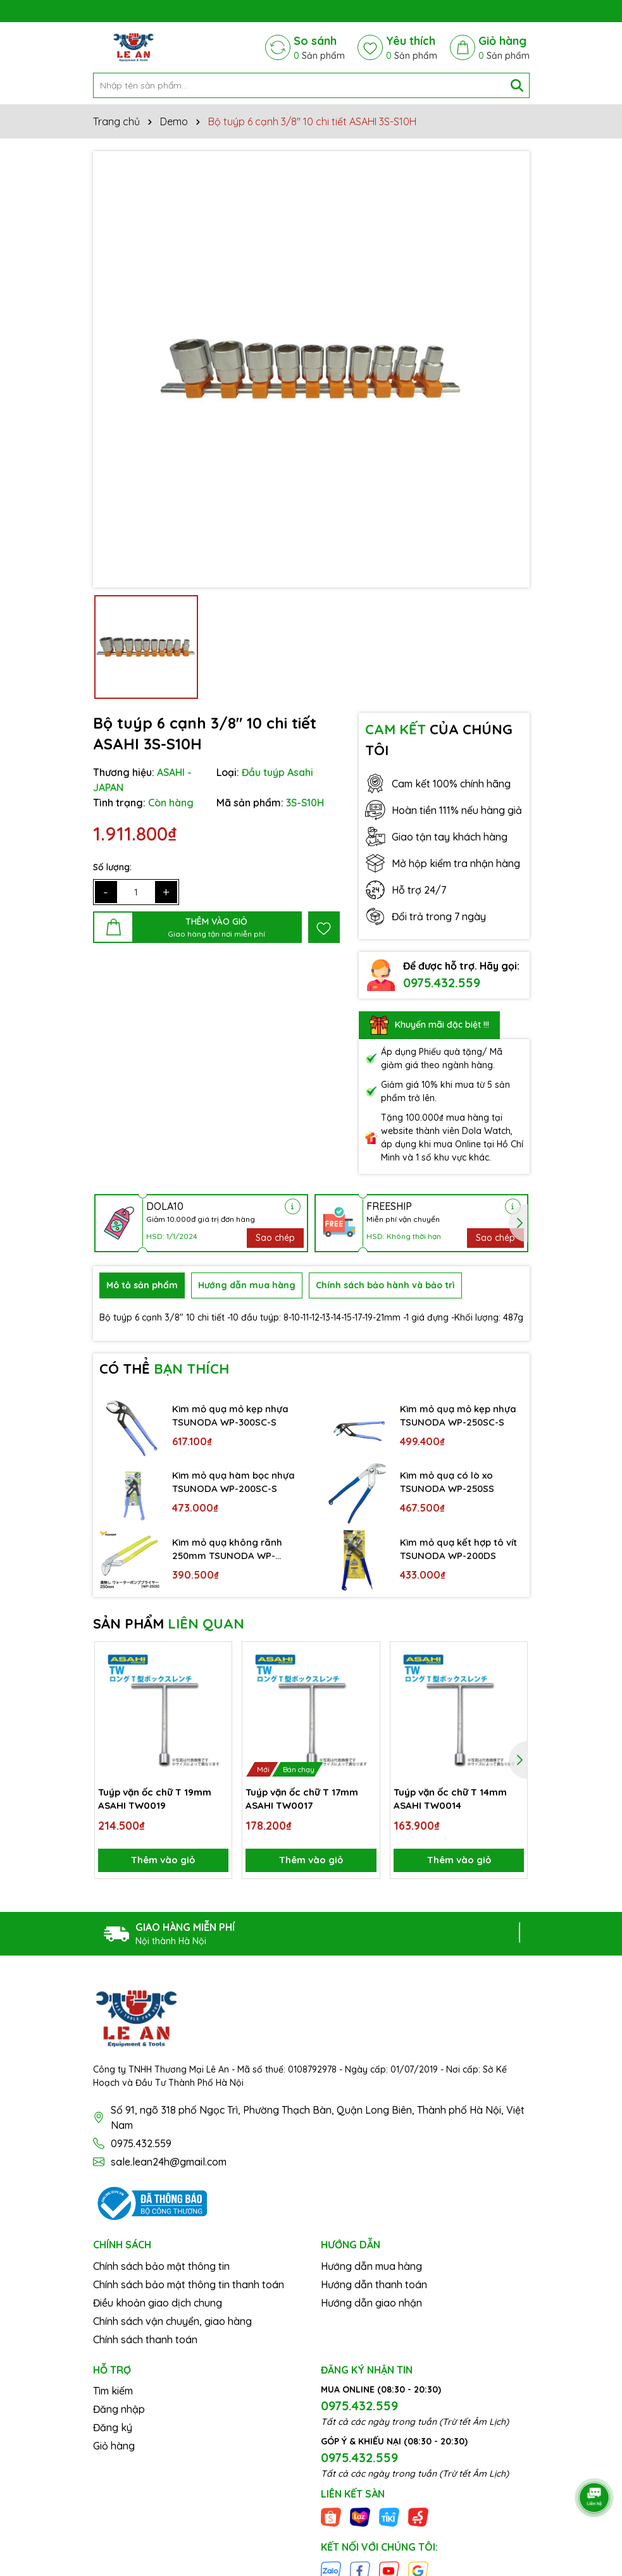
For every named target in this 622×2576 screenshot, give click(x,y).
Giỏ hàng (114, 2445)
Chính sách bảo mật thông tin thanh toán (188, 2283)
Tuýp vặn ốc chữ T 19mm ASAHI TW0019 (156, 1793)
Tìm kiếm (113, 2390)
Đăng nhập (119, 2408)
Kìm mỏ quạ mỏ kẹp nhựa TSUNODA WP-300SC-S (233, 1408)
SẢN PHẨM (168, 1617)
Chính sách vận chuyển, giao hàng (172, 2320)
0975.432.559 (441, 976)
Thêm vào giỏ (163, 1858)
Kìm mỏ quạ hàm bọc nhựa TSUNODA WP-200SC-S (223, 1476)
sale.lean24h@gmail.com (169, 2161)
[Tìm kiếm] (516, 79)
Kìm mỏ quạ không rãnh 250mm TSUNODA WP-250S (229, 1542)
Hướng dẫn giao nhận (371, 2302)
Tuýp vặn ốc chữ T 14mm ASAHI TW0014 (451, 1793)
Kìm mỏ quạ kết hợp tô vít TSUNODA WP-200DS (457, 1542)
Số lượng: (112, 860)
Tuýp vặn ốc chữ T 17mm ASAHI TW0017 (304, 1793)
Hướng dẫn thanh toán (374, 2283)
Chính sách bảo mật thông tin (161, 2265)
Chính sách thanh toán (145, 2339)
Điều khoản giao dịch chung (157, 2302)
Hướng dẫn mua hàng (371, 2265)
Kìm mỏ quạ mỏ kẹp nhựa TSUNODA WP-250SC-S (461, 1408)
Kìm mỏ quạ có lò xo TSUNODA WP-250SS (449, 1475)
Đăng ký (112, 2426)
